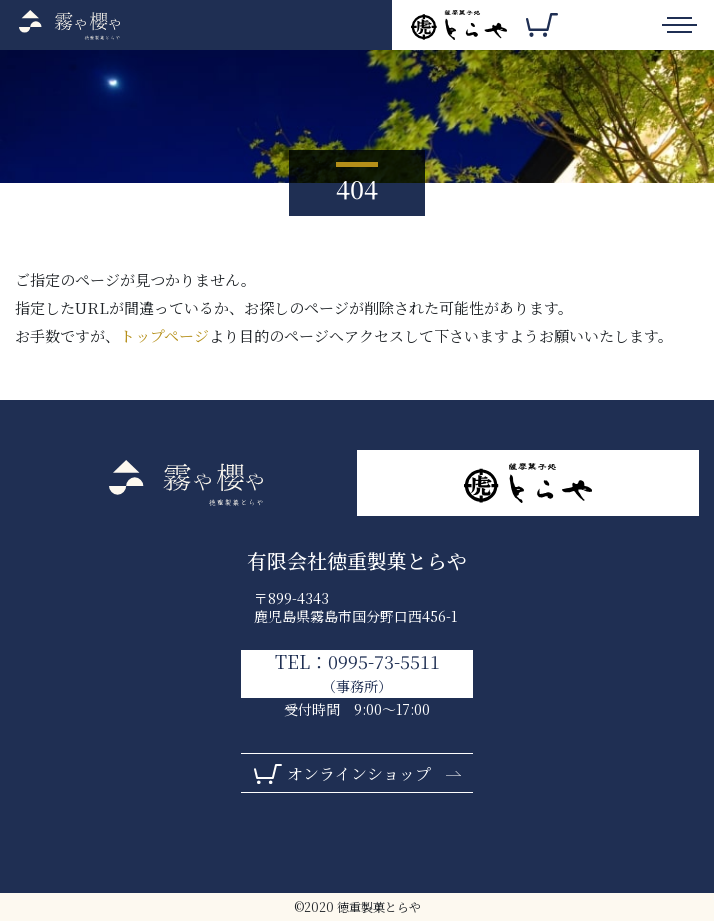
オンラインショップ (359, 773)
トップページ (164, 335)
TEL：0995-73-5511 (357, 673)
